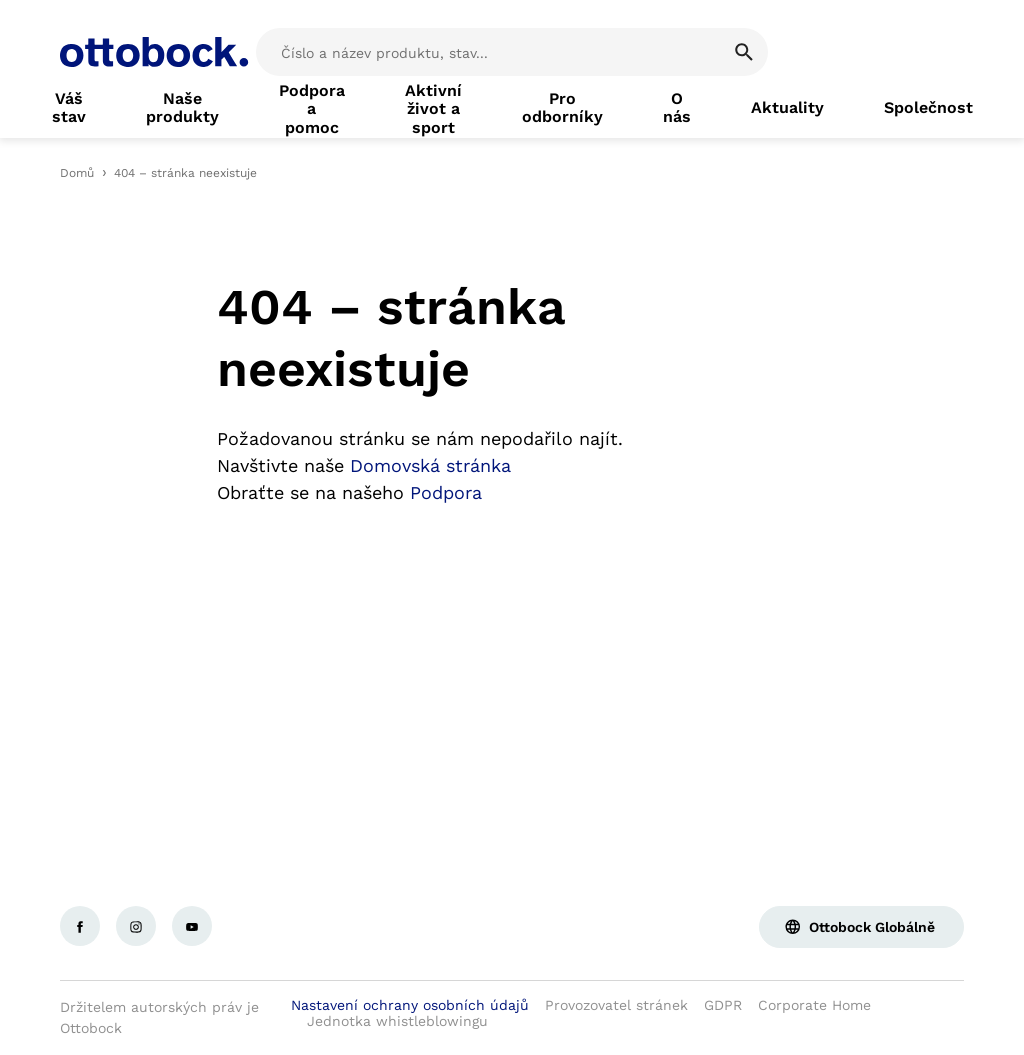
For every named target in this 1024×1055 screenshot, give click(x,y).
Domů (77, 173)
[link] (69, 108)
